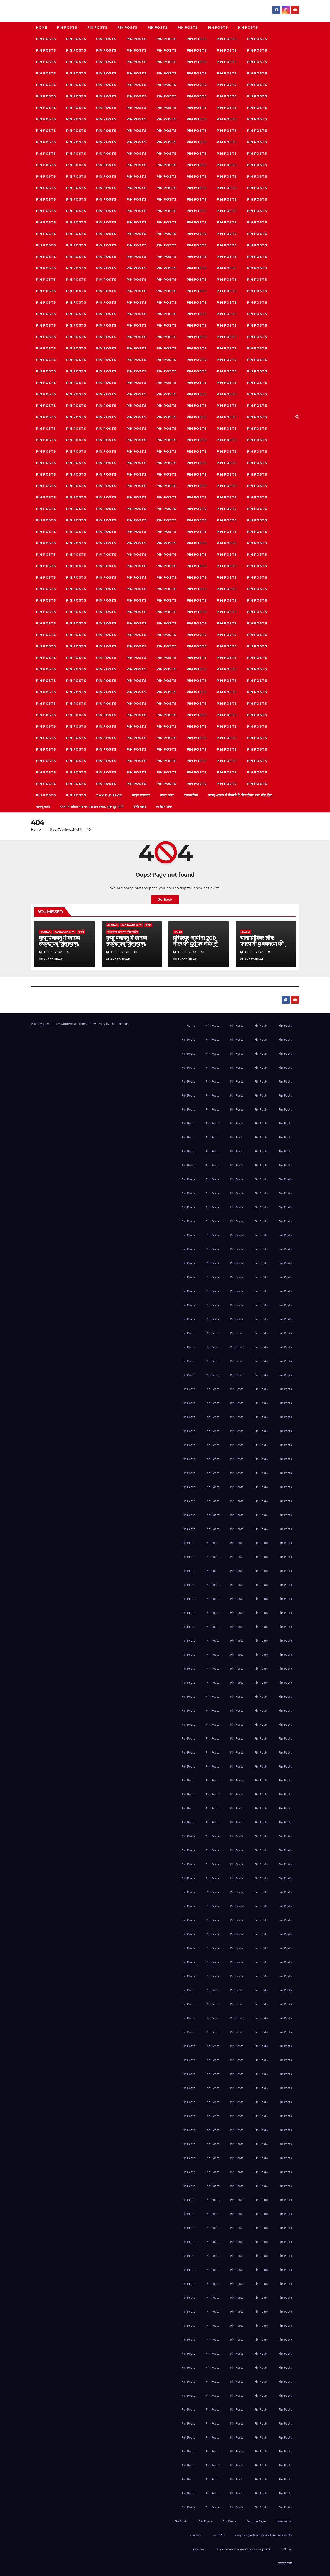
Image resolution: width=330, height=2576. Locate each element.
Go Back (165, 899)
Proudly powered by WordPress (54, 1023)
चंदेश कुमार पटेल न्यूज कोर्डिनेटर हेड (122, 932)
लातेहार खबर (164, 807)
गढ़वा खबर (167, 795)
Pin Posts (67, 27)
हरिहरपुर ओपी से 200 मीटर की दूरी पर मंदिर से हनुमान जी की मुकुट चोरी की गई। (195, 946)
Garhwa (45, 932)
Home (41, 27)
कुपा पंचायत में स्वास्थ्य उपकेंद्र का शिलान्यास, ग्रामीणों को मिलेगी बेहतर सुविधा (61, 946)
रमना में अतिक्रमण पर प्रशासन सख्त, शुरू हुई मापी (92, 807)
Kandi (178, 932)
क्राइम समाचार (141, 795)
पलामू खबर (43, 807)
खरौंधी (81, 932)
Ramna (246, 932)
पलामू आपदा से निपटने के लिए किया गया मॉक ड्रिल (240, 795)
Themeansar (119, 1023)
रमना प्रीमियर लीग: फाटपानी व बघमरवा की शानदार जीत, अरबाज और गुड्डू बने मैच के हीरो (264, 946)
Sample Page (109, 795)
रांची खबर (139, 807)
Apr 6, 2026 (53, 952)
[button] (297, 417)
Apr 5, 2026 (187, 952)
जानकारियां (191, 795)
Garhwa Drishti (65, 932)
